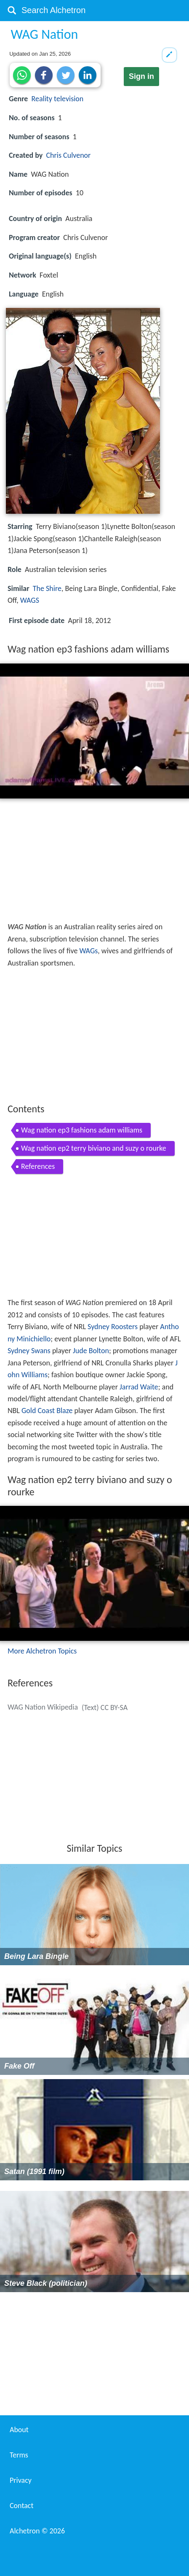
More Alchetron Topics (42, 1651)
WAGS (29, 600)
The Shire (47, 588)
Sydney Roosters (113, 1326)
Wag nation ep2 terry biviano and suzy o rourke (93, 1148)
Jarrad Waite (139, 1387)
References (38, 1166)
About (19, 2429)
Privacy (21, 2480)
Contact (21, 2505)
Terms (19, 2455)
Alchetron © (37, 2531)
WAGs (88, 950)
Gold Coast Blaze (46, 1410)
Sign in (141, 76)
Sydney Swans (29, 1350)
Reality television (58, 98)
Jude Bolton (91, 1350)
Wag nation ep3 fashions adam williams (81, 1130)
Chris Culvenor (68, 155)
